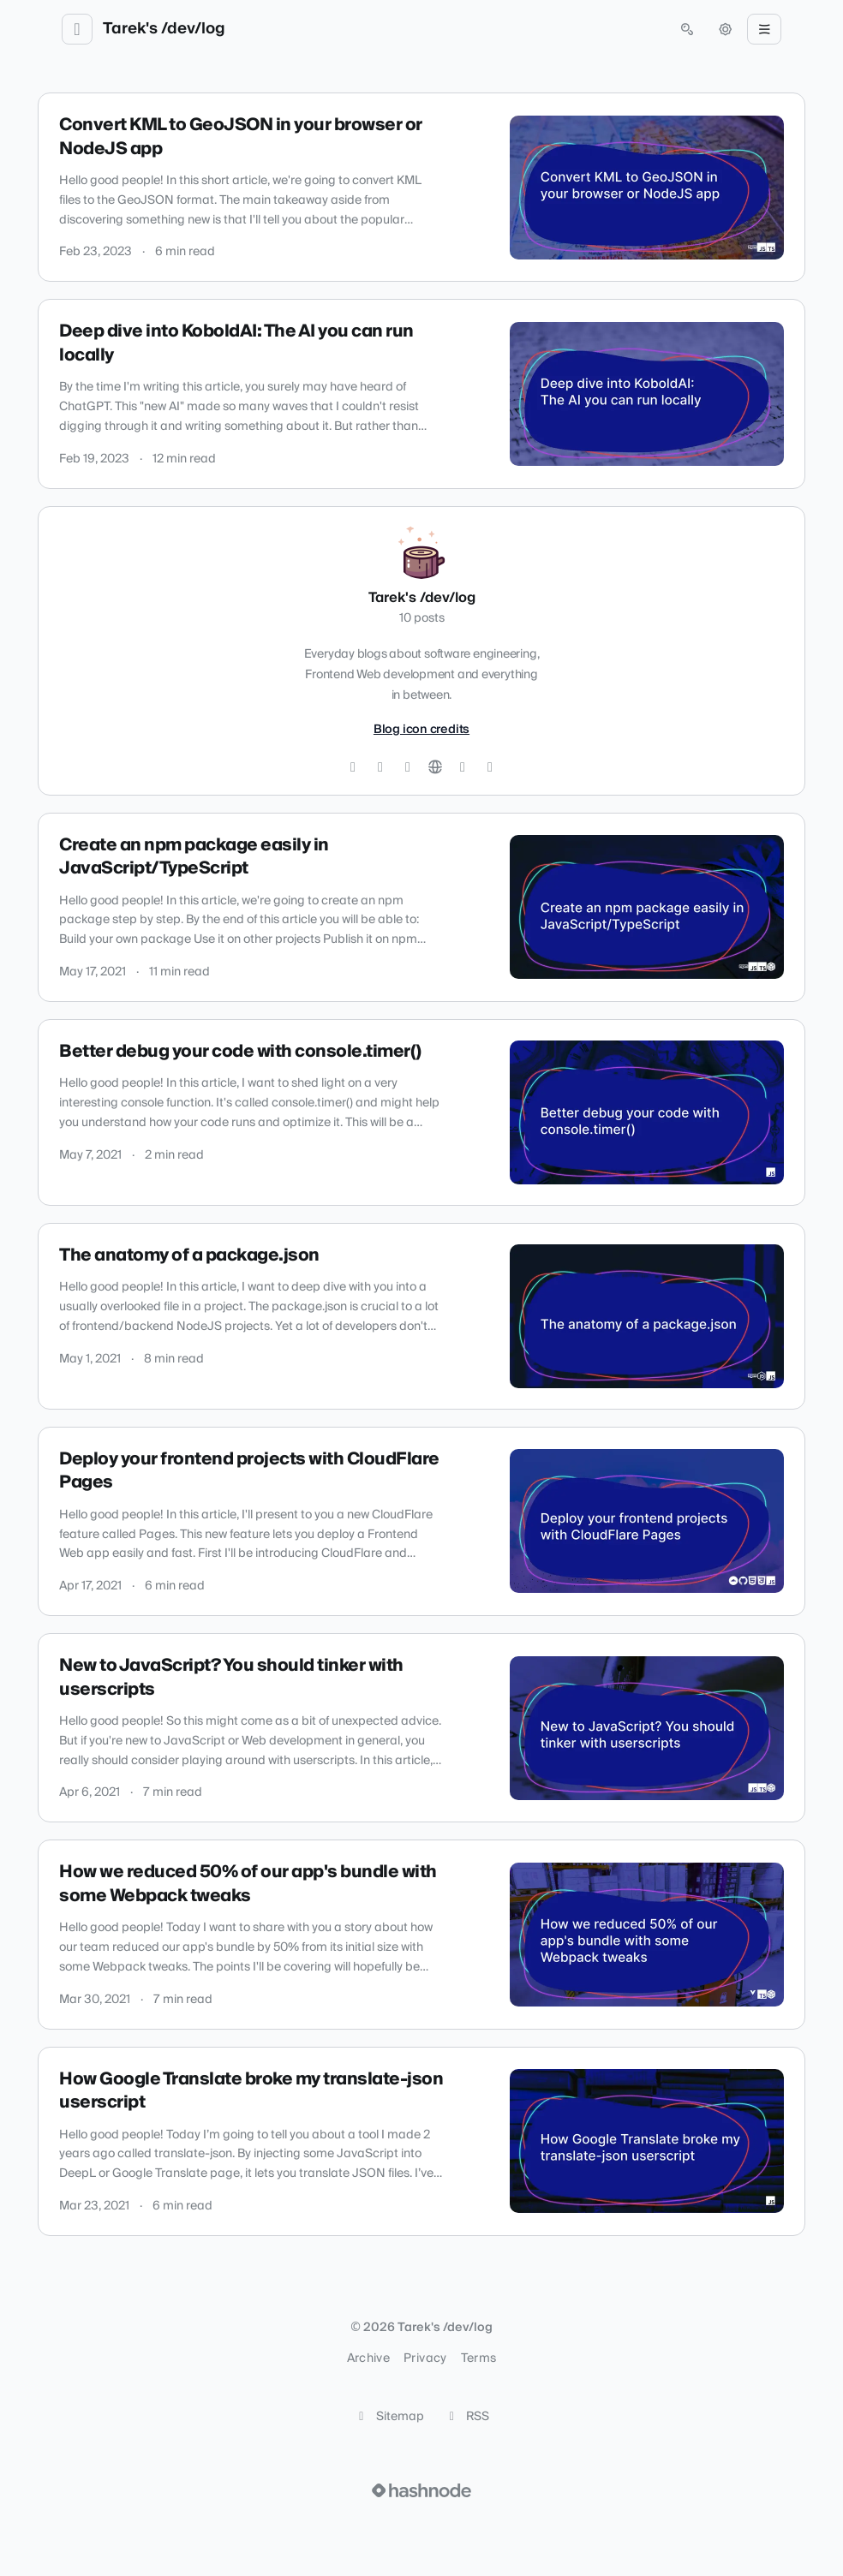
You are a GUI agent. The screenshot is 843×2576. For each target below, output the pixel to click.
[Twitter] (353, 767)
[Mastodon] (490, 767)
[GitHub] (380, 767)
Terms (479, 2358)
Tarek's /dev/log (164, 29)
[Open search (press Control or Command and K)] (687, 29)
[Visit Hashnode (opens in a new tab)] (421, 2490)
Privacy (425, 2358)
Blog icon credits (421, 729)
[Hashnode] (462, 767)
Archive (368, 2358)
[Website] (435, 767)
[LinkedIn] (407, 767)
